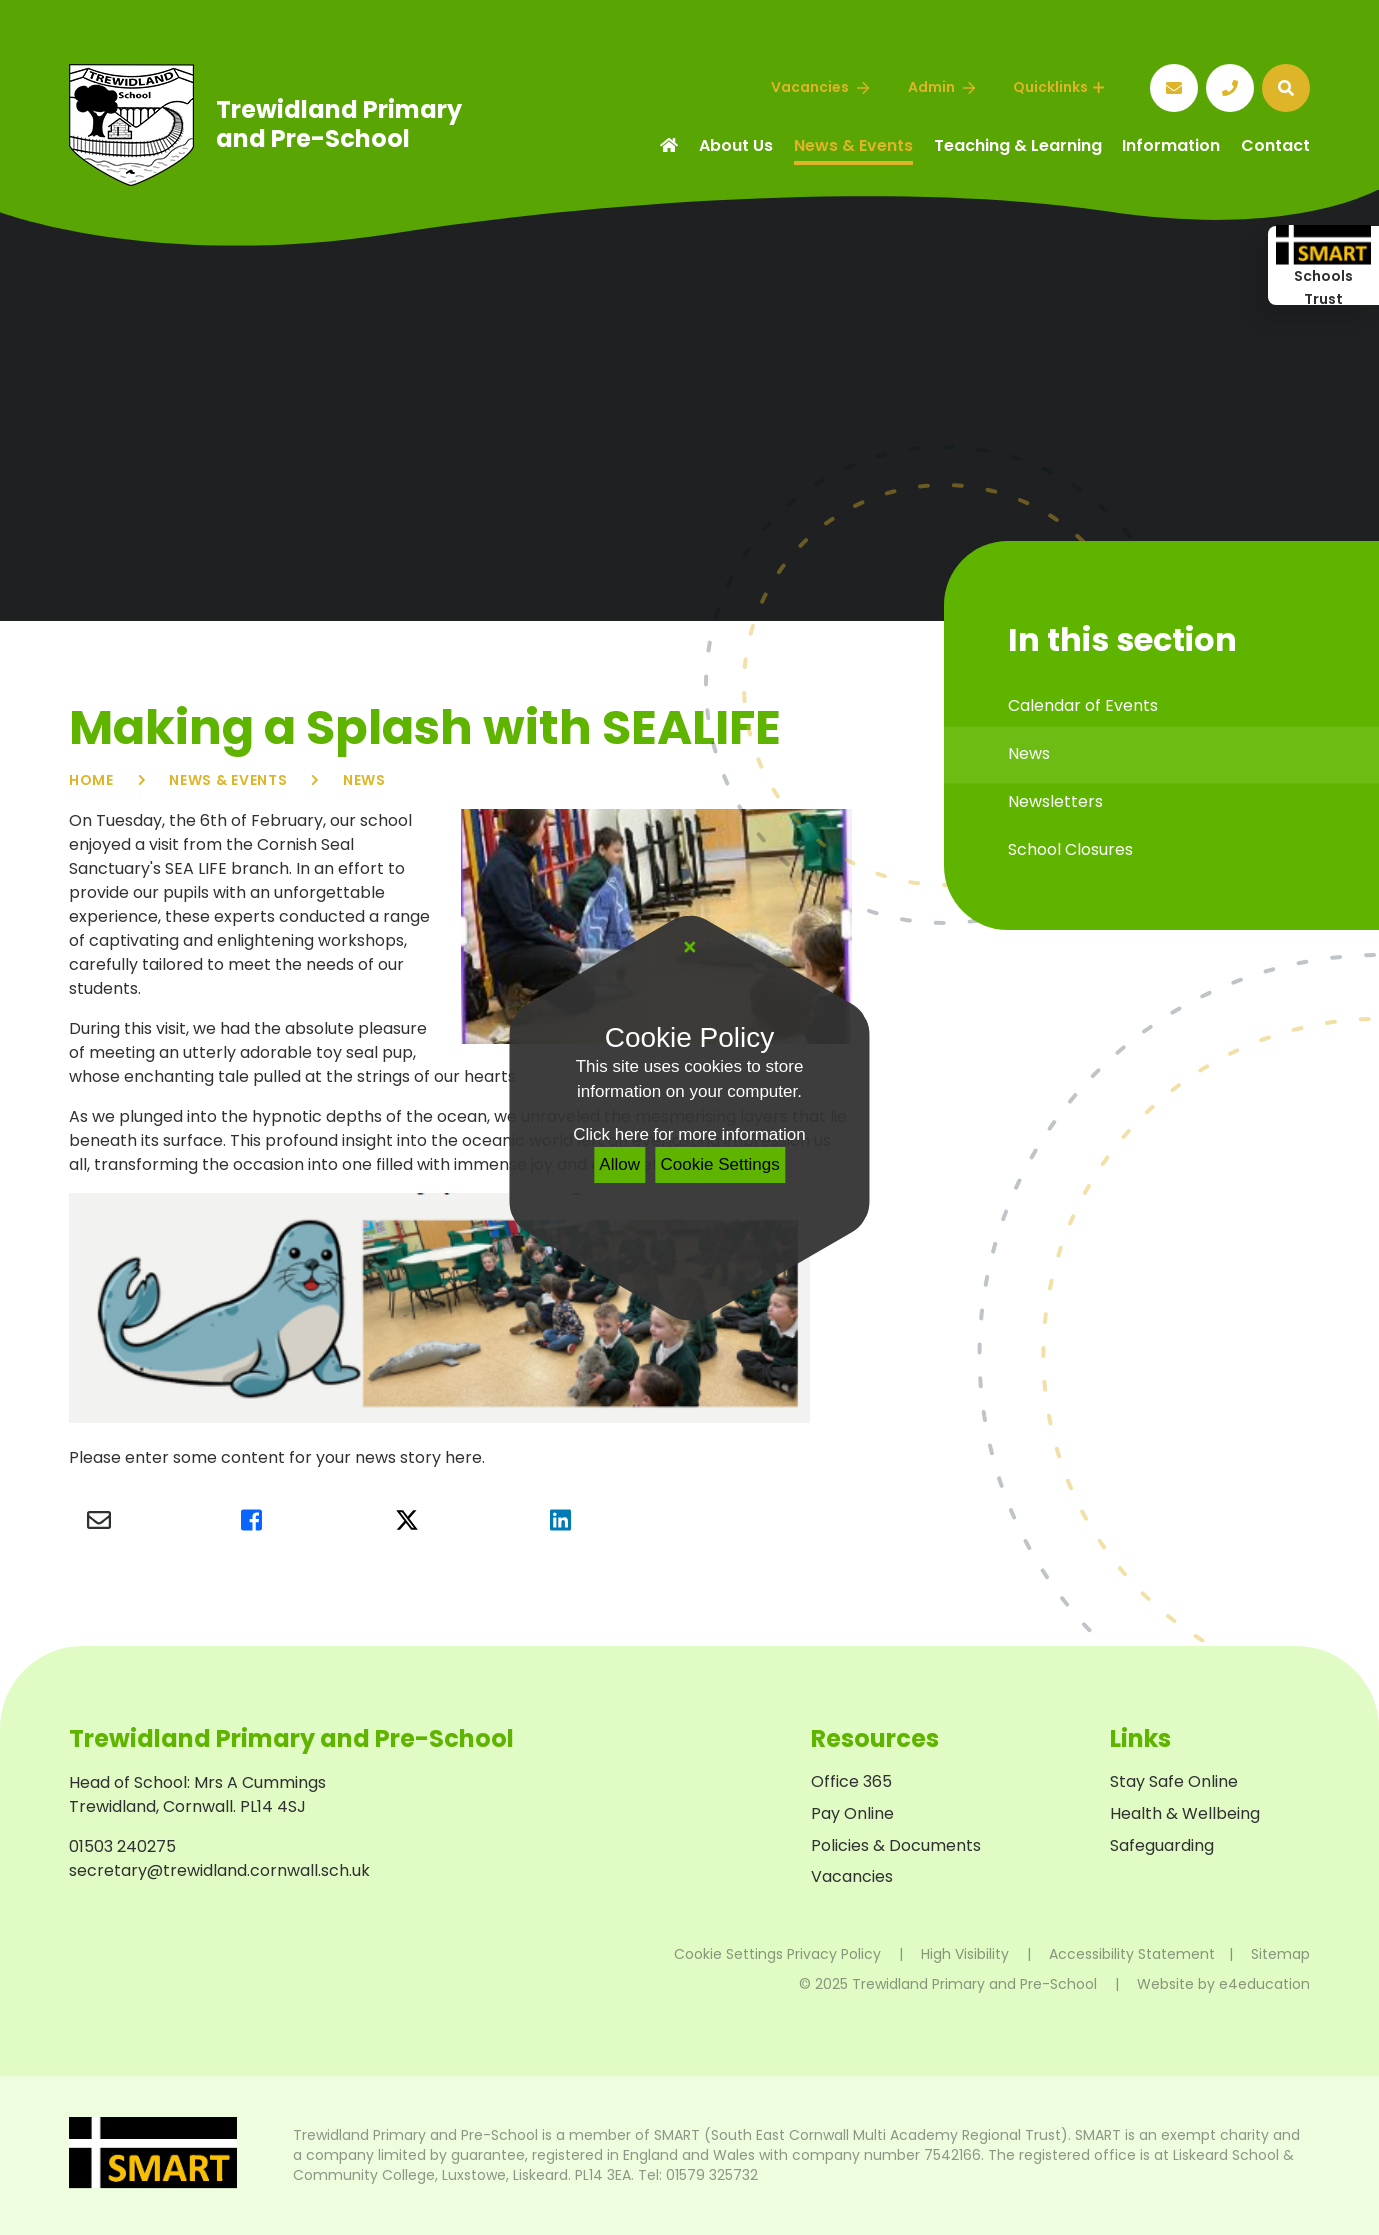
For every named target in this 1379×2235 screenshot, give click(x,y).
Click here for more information (689, 1134)
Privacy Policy (834, 1954)
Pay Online (852, 1813)
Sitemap (1280, 1954)
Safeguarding (1162, 1845)
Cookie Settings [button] (728, 1954)
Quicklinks (1058, 87)
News (364, 780)
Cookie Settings (720, 1164)
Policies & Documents (896, 1845)
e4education (1264, 1984)
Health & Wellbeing (1185, 1813)
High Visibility (965, 1954)
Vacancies (852, 1876)
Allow (619, 1164)
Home (91, 780)
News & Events (228, 780)
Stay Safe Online (1174, 1781)
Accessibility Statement (1132, 1954)
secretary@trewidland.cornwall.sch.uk (219, 1870)
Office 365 (851, 1781)
